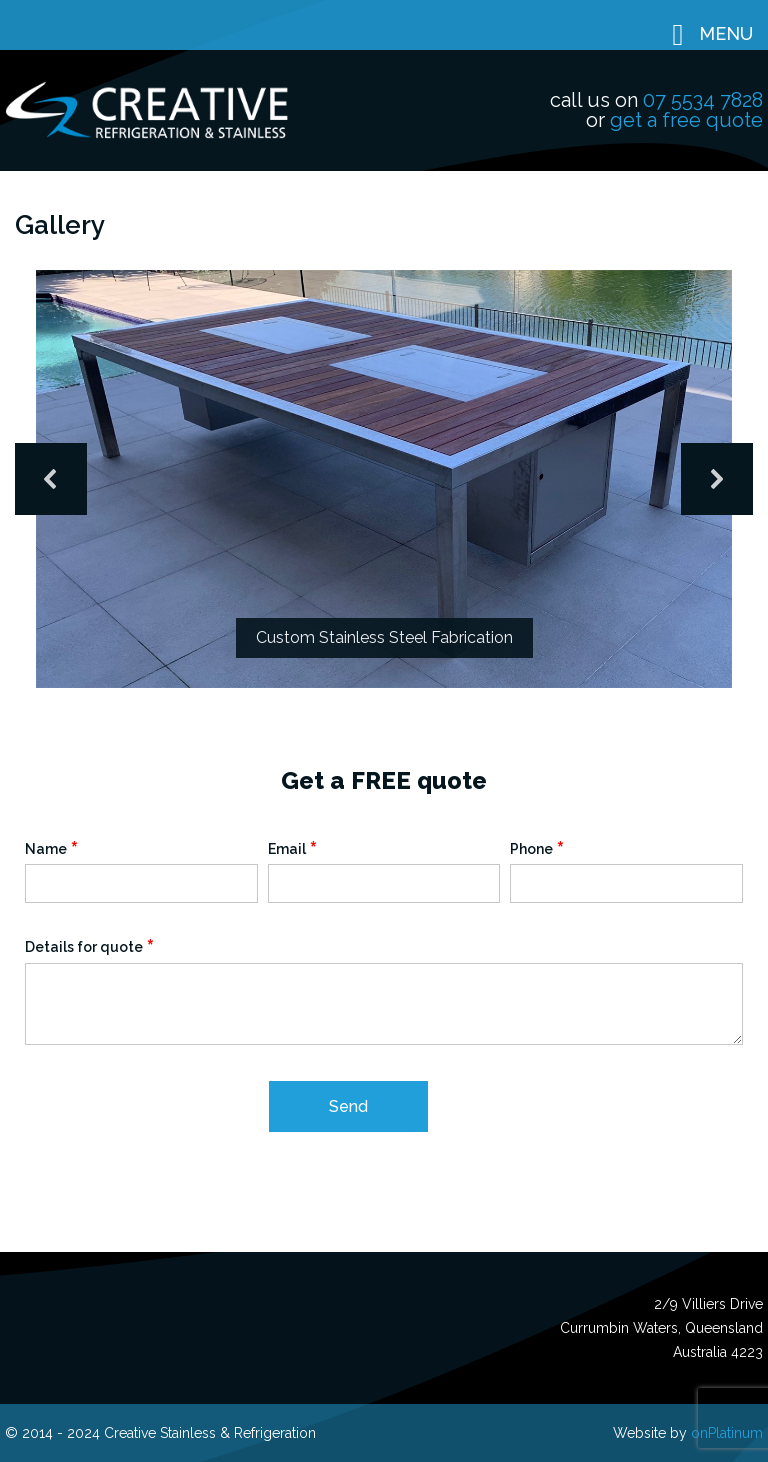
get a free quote (686, 120)
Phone (537, 848)
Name (52, 848)
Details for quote (90, 946)
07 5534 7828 (703, 100)
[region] (384, 479)
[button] (51, 479)
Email (293, 848)
